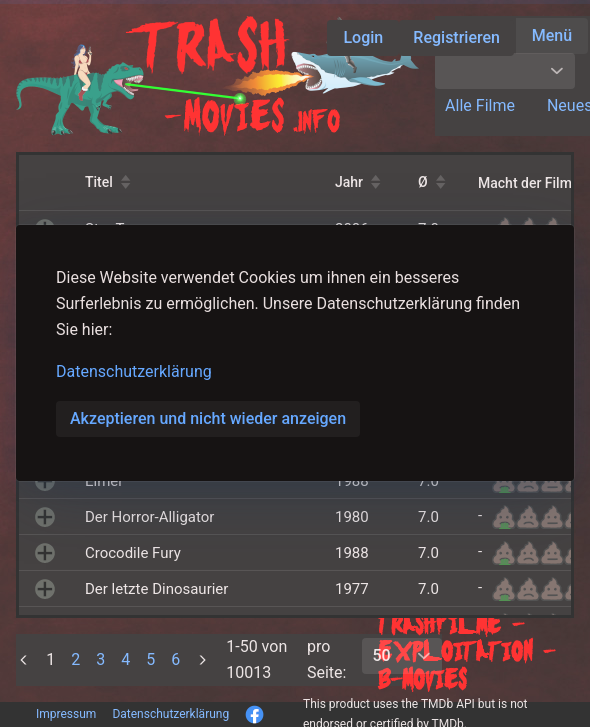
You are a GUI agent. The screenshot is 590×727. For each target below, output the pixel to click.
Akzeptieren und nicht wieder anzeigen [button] (208, 418)
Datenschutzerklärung (134, 371)
